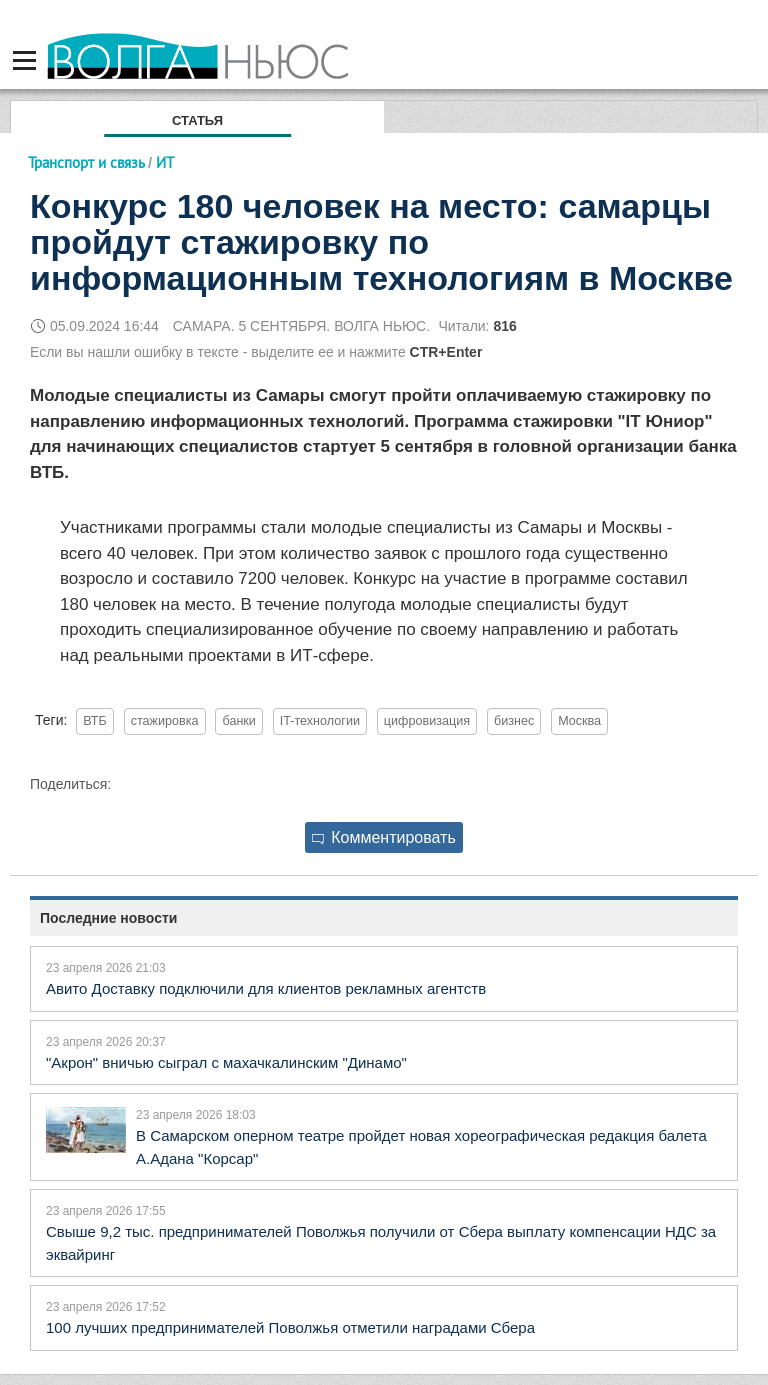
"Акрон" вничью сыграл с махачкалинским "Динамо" (226, 1062)
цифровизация (427, 721)
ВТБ (95, 721)
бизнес (514, 721)
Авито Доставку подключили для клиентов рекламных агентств (266, 988)
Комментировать (384, 837)
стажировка (165, 721)
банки (238, 721)
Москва (579, 721)
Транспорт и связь (86, 162)
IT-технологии (320, 721)
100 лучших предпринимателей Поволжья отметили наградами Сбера (290, 1327)
